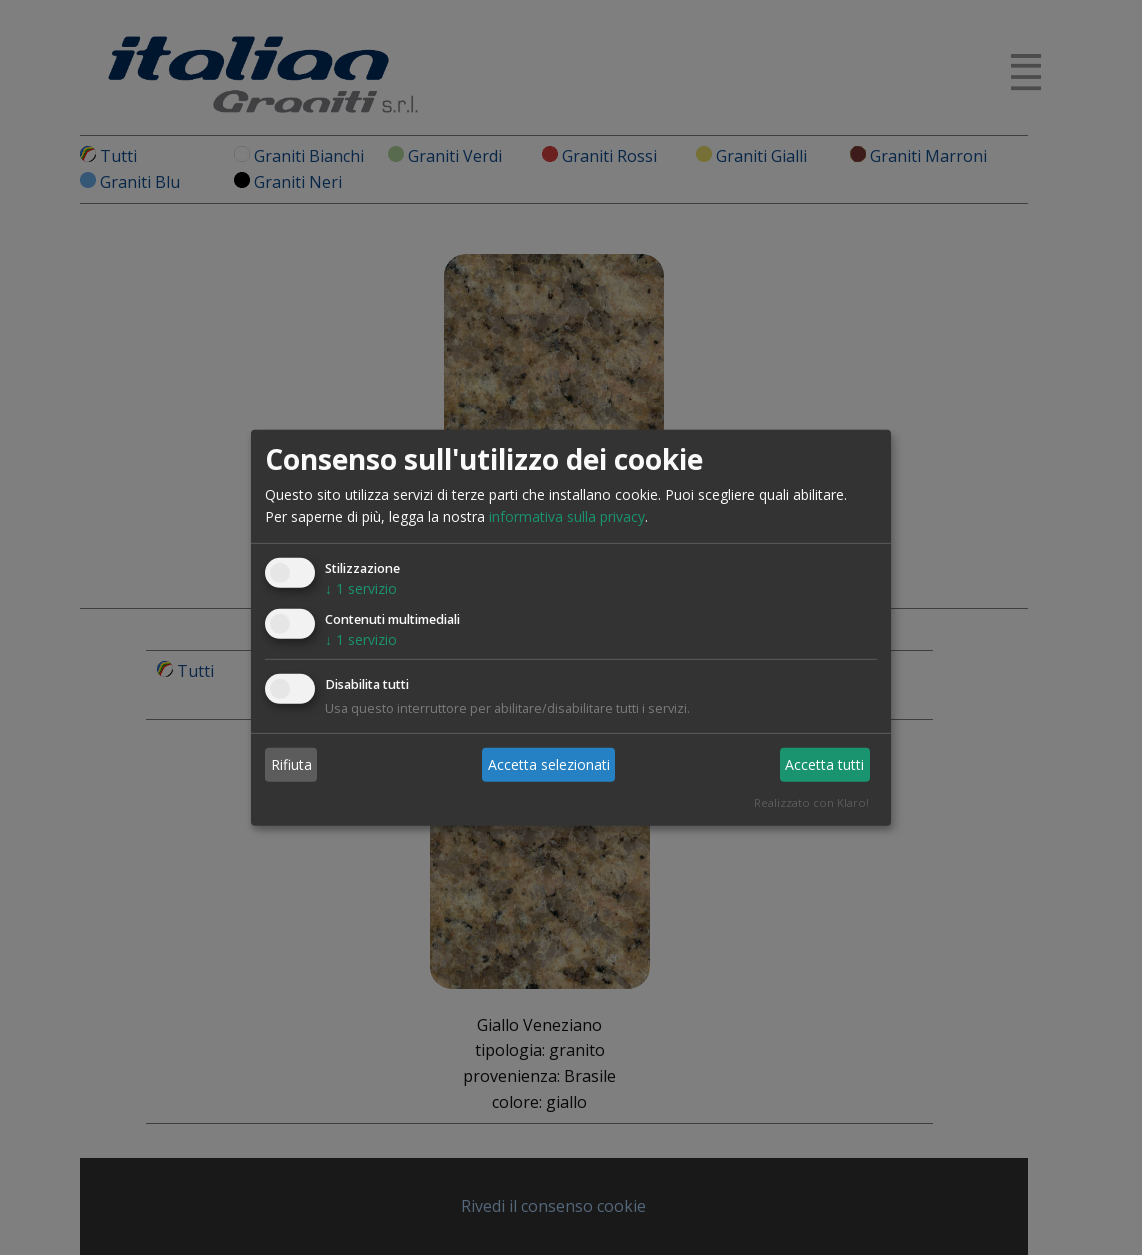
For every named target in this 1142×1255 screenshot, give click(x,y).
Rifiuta (291, 764)
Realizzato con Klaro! (811, 802)
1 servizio (361, 588)
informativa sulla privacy (567, 516)
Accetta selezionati (549, 764)
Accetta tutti (824, 764)
